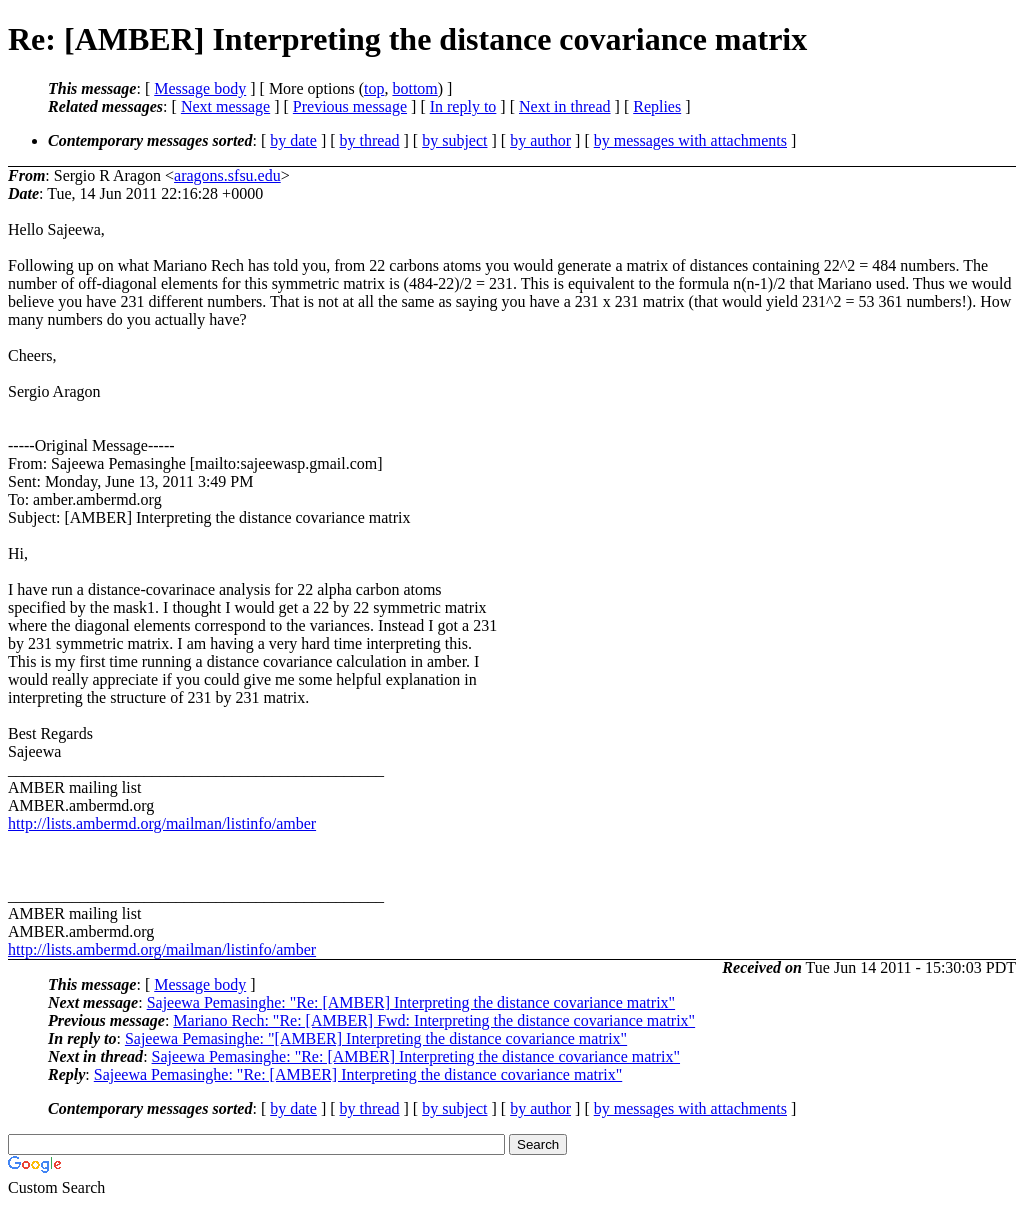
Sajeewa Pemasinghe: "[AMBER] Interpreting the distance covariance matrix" (376, 1038)
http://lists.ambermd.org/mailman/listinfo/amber (162, 823)
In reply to (463, 106)
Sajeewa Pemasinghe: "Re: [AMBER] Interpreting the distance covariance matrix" (411, 1002)
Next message (225, 106)
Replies (657, 106)
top (374, 88)
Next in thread (565, 106)
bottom (414, 88)
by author (540, 140)
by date (293, 140)
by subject (454, 140)
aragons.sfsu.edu (227, 175)
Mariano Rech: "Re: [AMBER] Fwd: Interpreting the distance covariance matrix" (434, 1020)
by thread (370, 140)
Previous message (350, 106)
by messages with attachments (690, 140)
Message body (200, 88)
